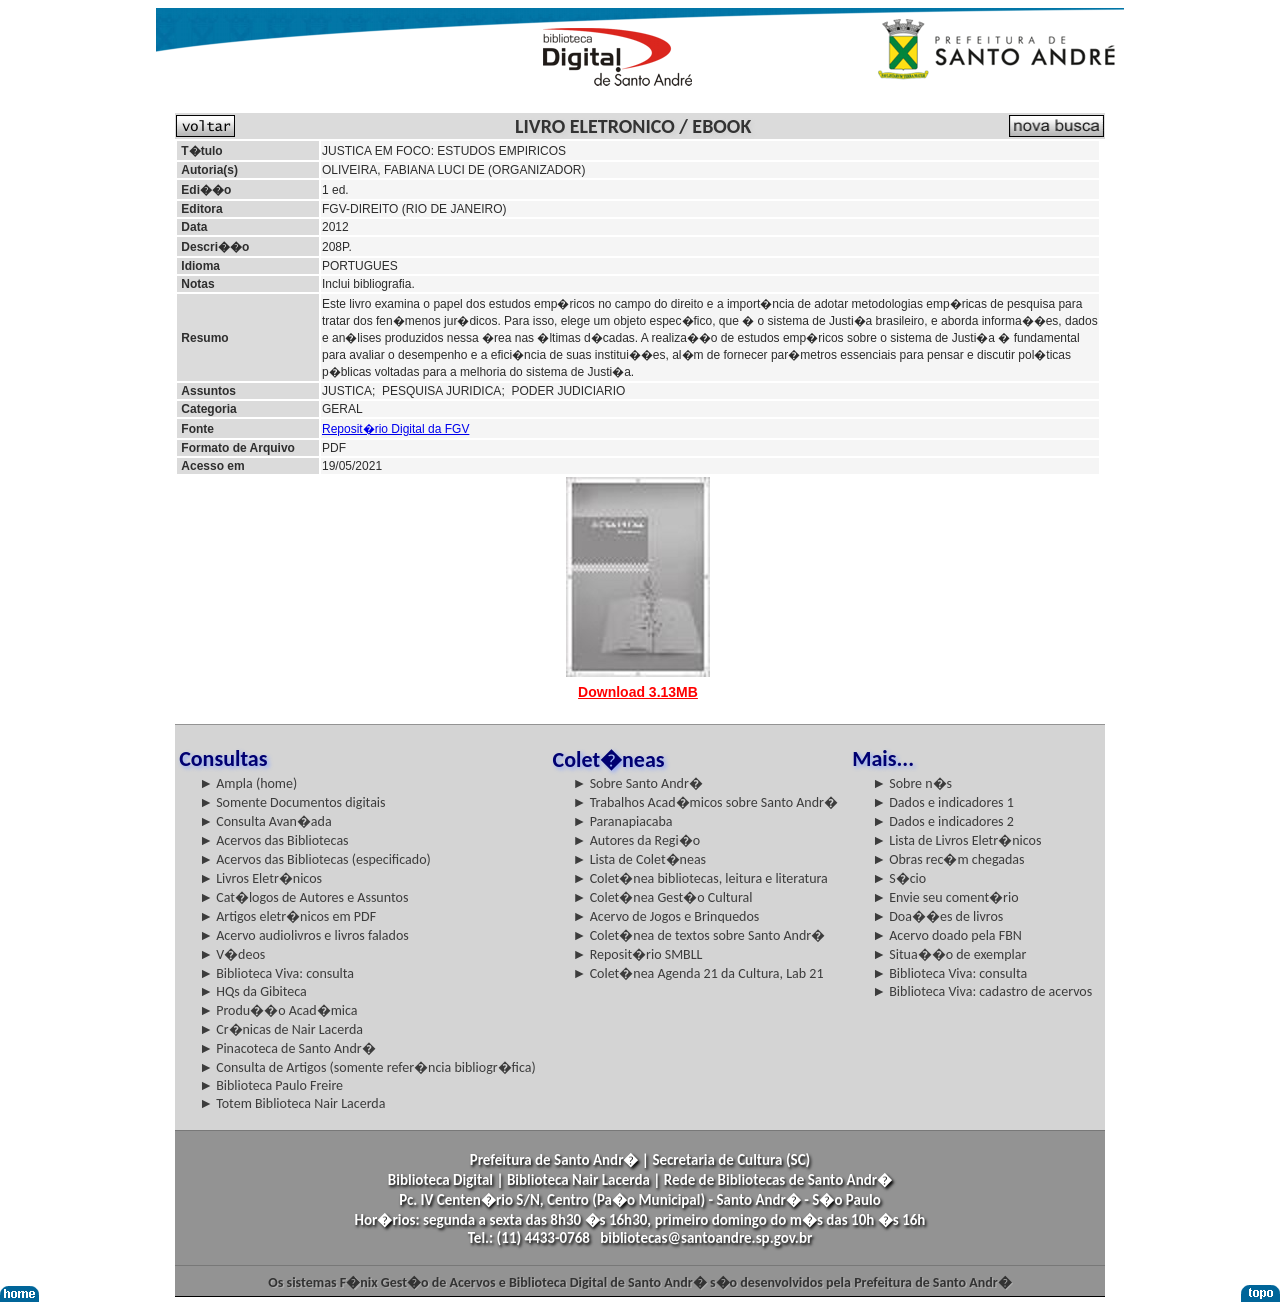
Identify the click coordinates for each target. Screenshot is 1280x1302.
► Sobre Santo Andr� (638, 783)
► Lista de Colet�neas (639, 859)
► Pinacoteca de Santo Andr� (287, 1048)
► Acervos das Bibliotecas (273, 840)
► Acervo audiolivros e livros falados (304, 935)
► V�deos (232, 954)
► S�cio (899, 878)
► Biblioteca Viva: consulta (276, 973)
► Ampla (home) (248, 783)
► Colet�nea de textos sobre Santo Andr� (699, 935)
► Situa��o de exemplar (949, 954)
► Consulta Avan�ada (265, 821)
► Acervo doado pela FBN (947, 935)
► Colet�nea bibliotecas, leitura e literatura (700, 878)
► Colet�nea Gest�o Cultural (663, 897)
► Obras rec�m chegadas (948, 859)
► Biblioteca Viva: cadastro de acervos (982, 991)
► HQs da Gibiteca (253, 991)
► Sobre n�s (912, 783)
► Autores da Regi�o (636, 840)
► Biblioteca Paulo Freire (271, 1085)
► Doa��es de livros (937, 916)
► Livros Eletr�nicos (260, 878)
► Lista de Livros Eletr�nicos (956, 840)
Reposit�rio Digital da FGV (395, 429)
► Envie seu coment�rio (945, 897)
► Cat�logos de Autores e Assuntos (303, 897)
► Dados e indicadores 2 (943, 821)
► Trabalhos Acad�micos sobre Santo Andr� (705, 802)
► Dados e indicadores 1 (943, 802)
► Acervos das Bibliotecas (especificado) (315, 859)
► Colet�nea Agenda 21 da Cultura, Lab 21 (698, 973)
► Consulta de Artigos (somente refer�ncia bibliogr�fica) (367, 1067)
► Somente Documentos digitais (292, 802)
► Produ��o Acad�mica (278, 1010)
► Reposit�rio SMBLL (638, 954)
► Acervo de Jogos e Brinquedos (666, 916)
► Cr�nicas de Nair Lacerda (281, 1029)
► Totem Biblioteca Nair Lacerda (292, 1103)
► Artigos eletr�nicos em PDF (287, 916)
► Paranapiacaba (623, 821)
